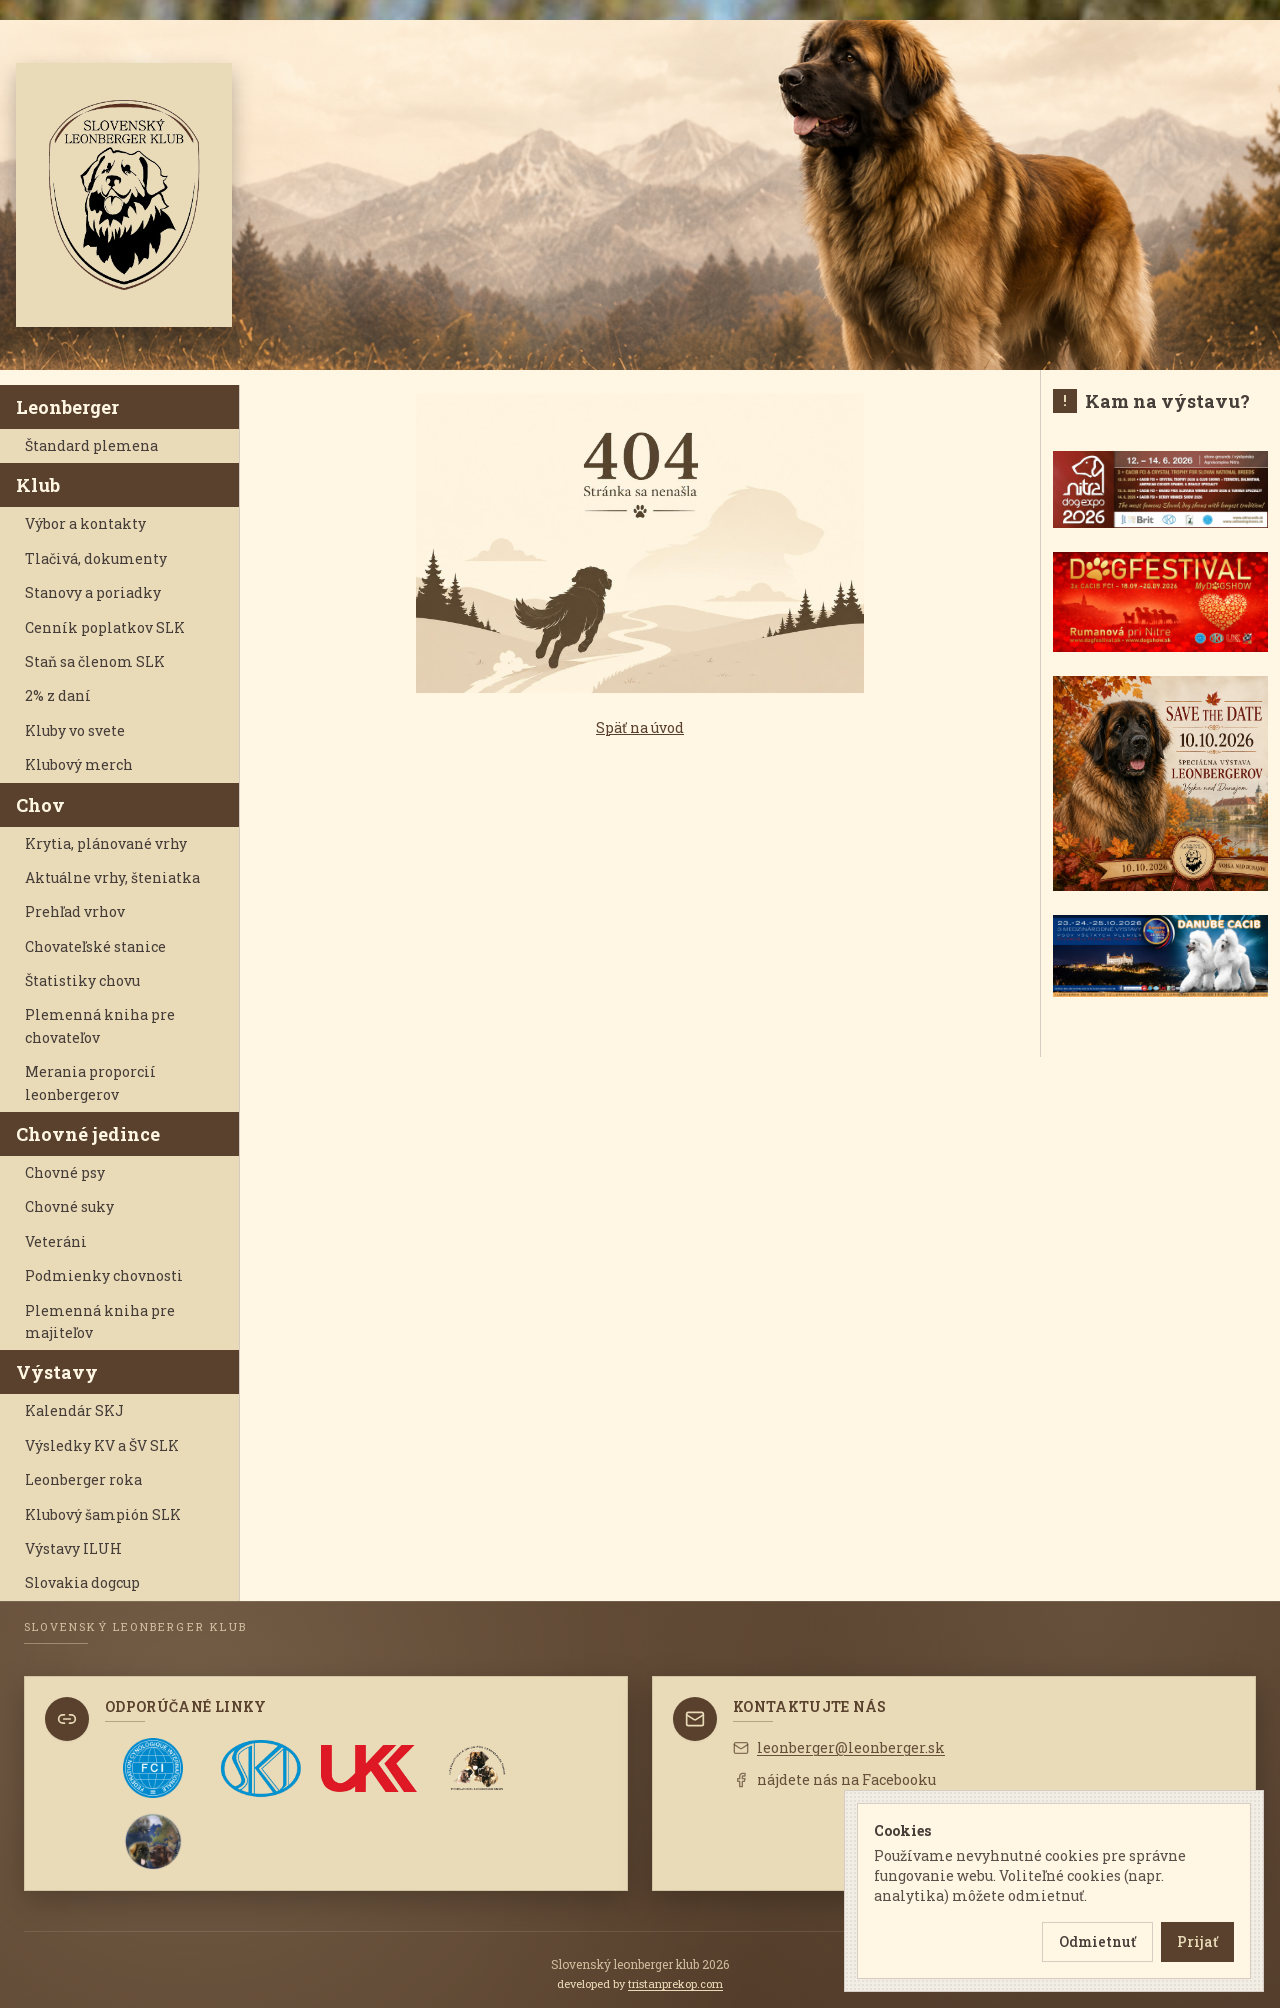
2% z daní (58, 695)
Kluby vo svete (75, 730)
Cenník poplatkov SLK (105, 627)
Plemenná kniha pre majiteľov (100, 1321)
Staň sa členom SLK (95, 661)
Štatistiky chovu (82, 980)
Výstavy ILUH (73, 1548)
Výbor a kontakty (85, 523)
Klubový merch (79, 764)
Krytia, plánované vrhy (106, 843)
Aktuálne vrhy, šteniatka (112, 877)
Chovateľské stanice (95, 946)
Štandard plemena (91, 445)
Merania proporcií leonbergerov (90, 1082)
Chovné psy (65, 1172)
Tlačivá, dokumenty (96, 558)
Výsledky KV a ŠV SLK (102, 1445)
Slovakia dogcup (82, 1582)
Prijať (1197, 1941)
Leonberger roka (83, 1479)
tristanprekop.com (675, 1983)
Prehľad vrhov (75, 911)
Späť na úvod (640, 727)
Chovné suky (69, 1206)
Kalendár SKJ (74, 1410)
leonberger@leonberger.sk (839, 1747)
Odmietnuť (1097, 1941)
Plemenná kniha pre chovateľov (100, 1025)
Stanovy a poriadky (93, 592)
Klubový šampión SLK (103, 1514)
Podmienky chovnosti (104, 1275)
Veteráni (56, 1241)
